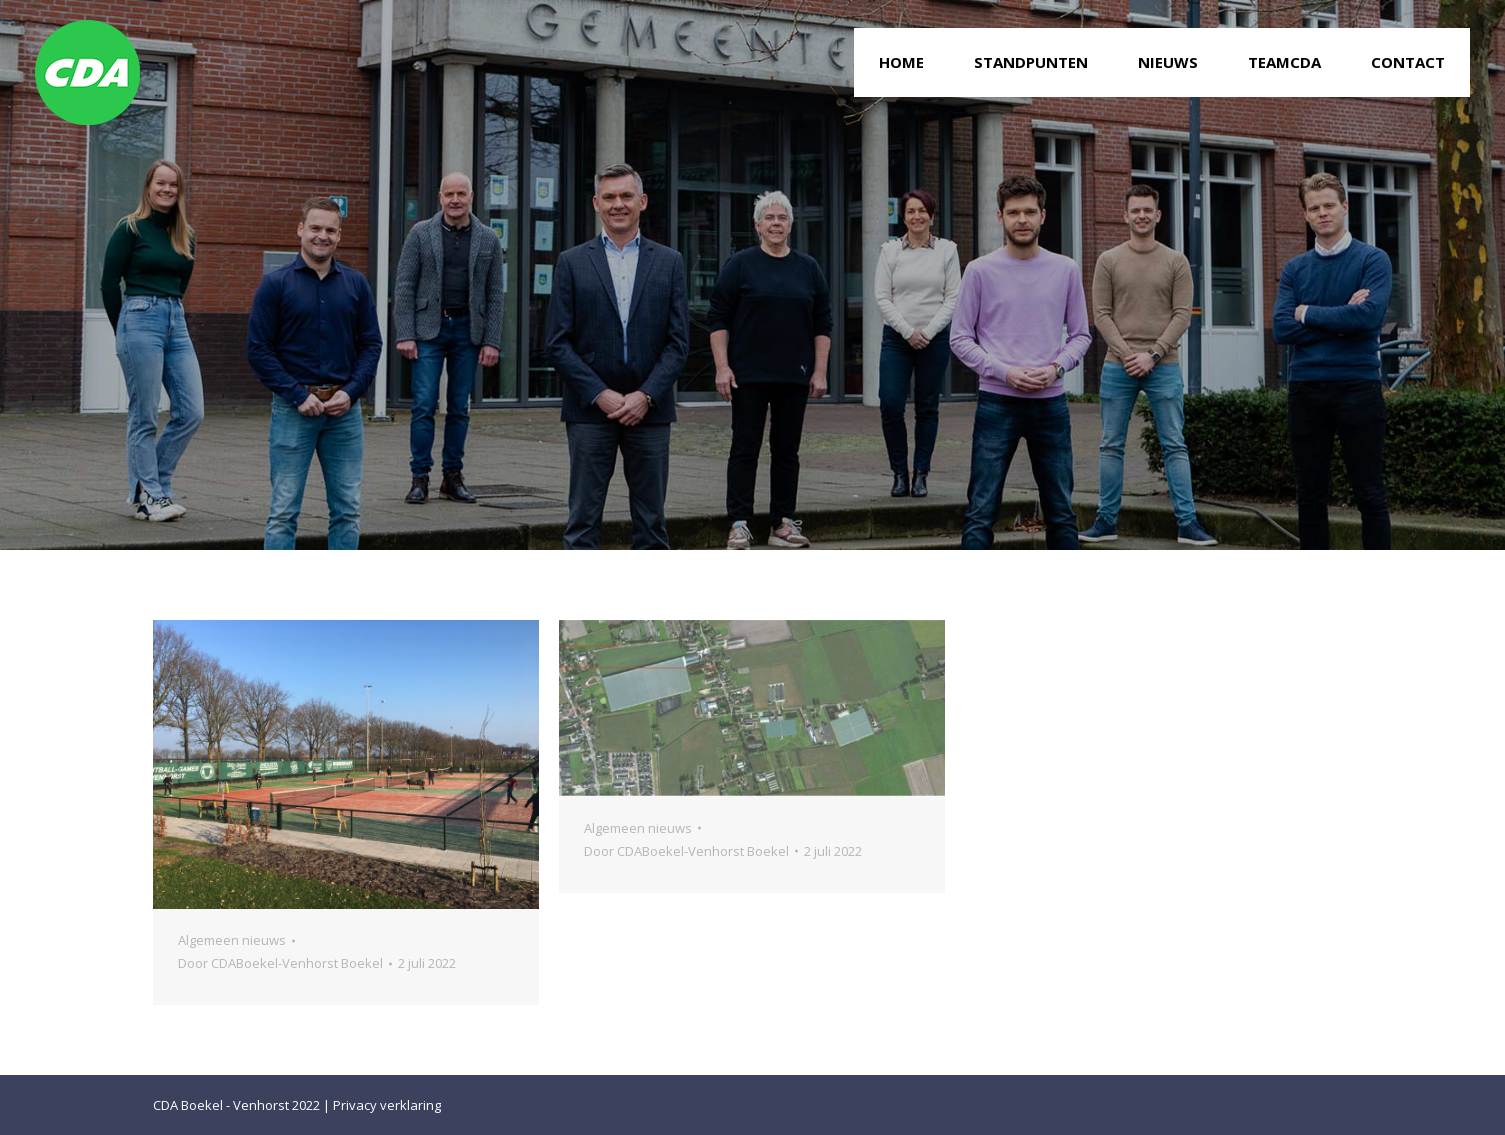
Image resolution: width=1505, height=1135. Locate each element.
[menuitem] (901, 62)
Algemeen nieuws (232, 940)
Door (280, 963)
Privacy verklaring (387, 1105)
